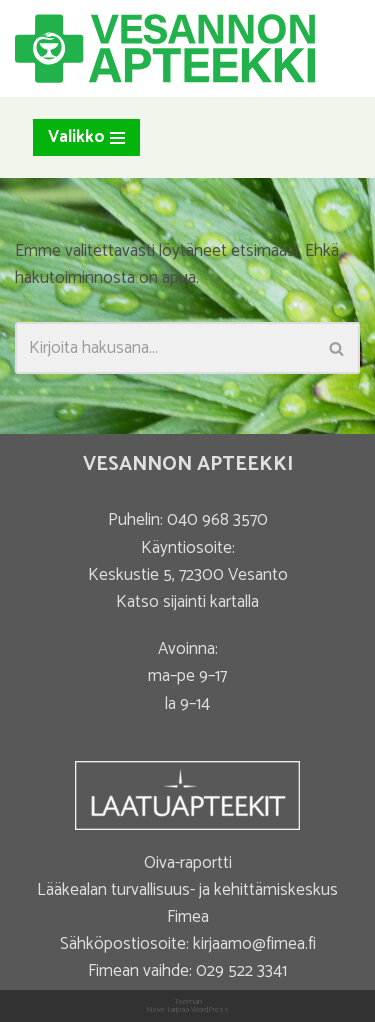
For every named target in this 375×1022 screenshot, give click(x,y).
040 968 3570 (217, 520)
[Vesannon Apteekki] (165, 48)
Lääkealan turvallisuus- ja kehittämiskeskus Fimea (187, 903)
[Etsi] (165, 348)
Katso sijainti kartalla (187, 602)
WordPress (210, 1009)
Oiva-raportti (188, 863)
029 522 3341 (241, 971)
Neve (155, 1009)
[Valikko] (86, 137)
